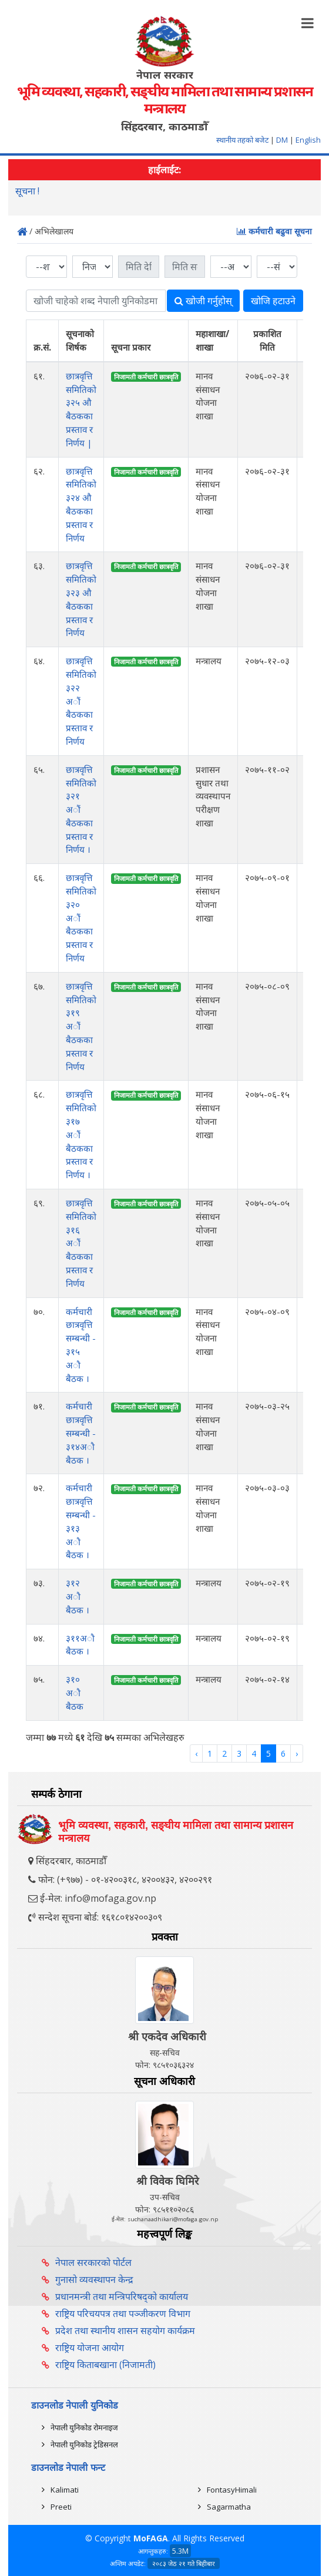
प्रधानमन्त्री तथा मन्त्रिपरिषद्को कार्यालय (121, 2296)
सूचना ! (27, 192)
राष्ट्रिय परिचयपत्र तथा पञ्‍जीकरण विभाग (122, 2313)
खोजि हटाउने (273, 300)
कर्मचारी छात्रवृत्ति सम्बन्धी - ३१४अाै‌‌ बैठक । (81, 1432)
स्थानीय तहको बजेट (243, 139)
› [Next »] (297, 1753)
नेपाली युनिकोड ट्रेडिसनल (84, 2444)
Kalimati (65, 2489)
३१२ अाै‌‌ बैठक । (77, 1596)
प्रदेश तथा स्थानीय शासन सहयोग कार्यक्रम (125, 2330)
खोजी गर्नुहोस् (203, 300)
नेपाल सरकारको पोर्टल (93, 2262)
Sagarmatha (229, 2506)
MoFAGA (150, 2538)
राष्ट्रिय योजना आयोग (89, 2347)
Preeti (61, 2506)
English (308, 139)
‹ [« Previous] (196, 1753)
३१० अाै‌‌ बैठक (74, 1692)
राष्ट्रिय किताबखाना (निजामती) (105, 2364)
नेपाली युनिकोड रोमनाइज (84, 2427)
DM (282, 139)
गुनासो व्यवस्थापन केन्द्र (94, 2279)
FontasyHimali (232, 2489)
